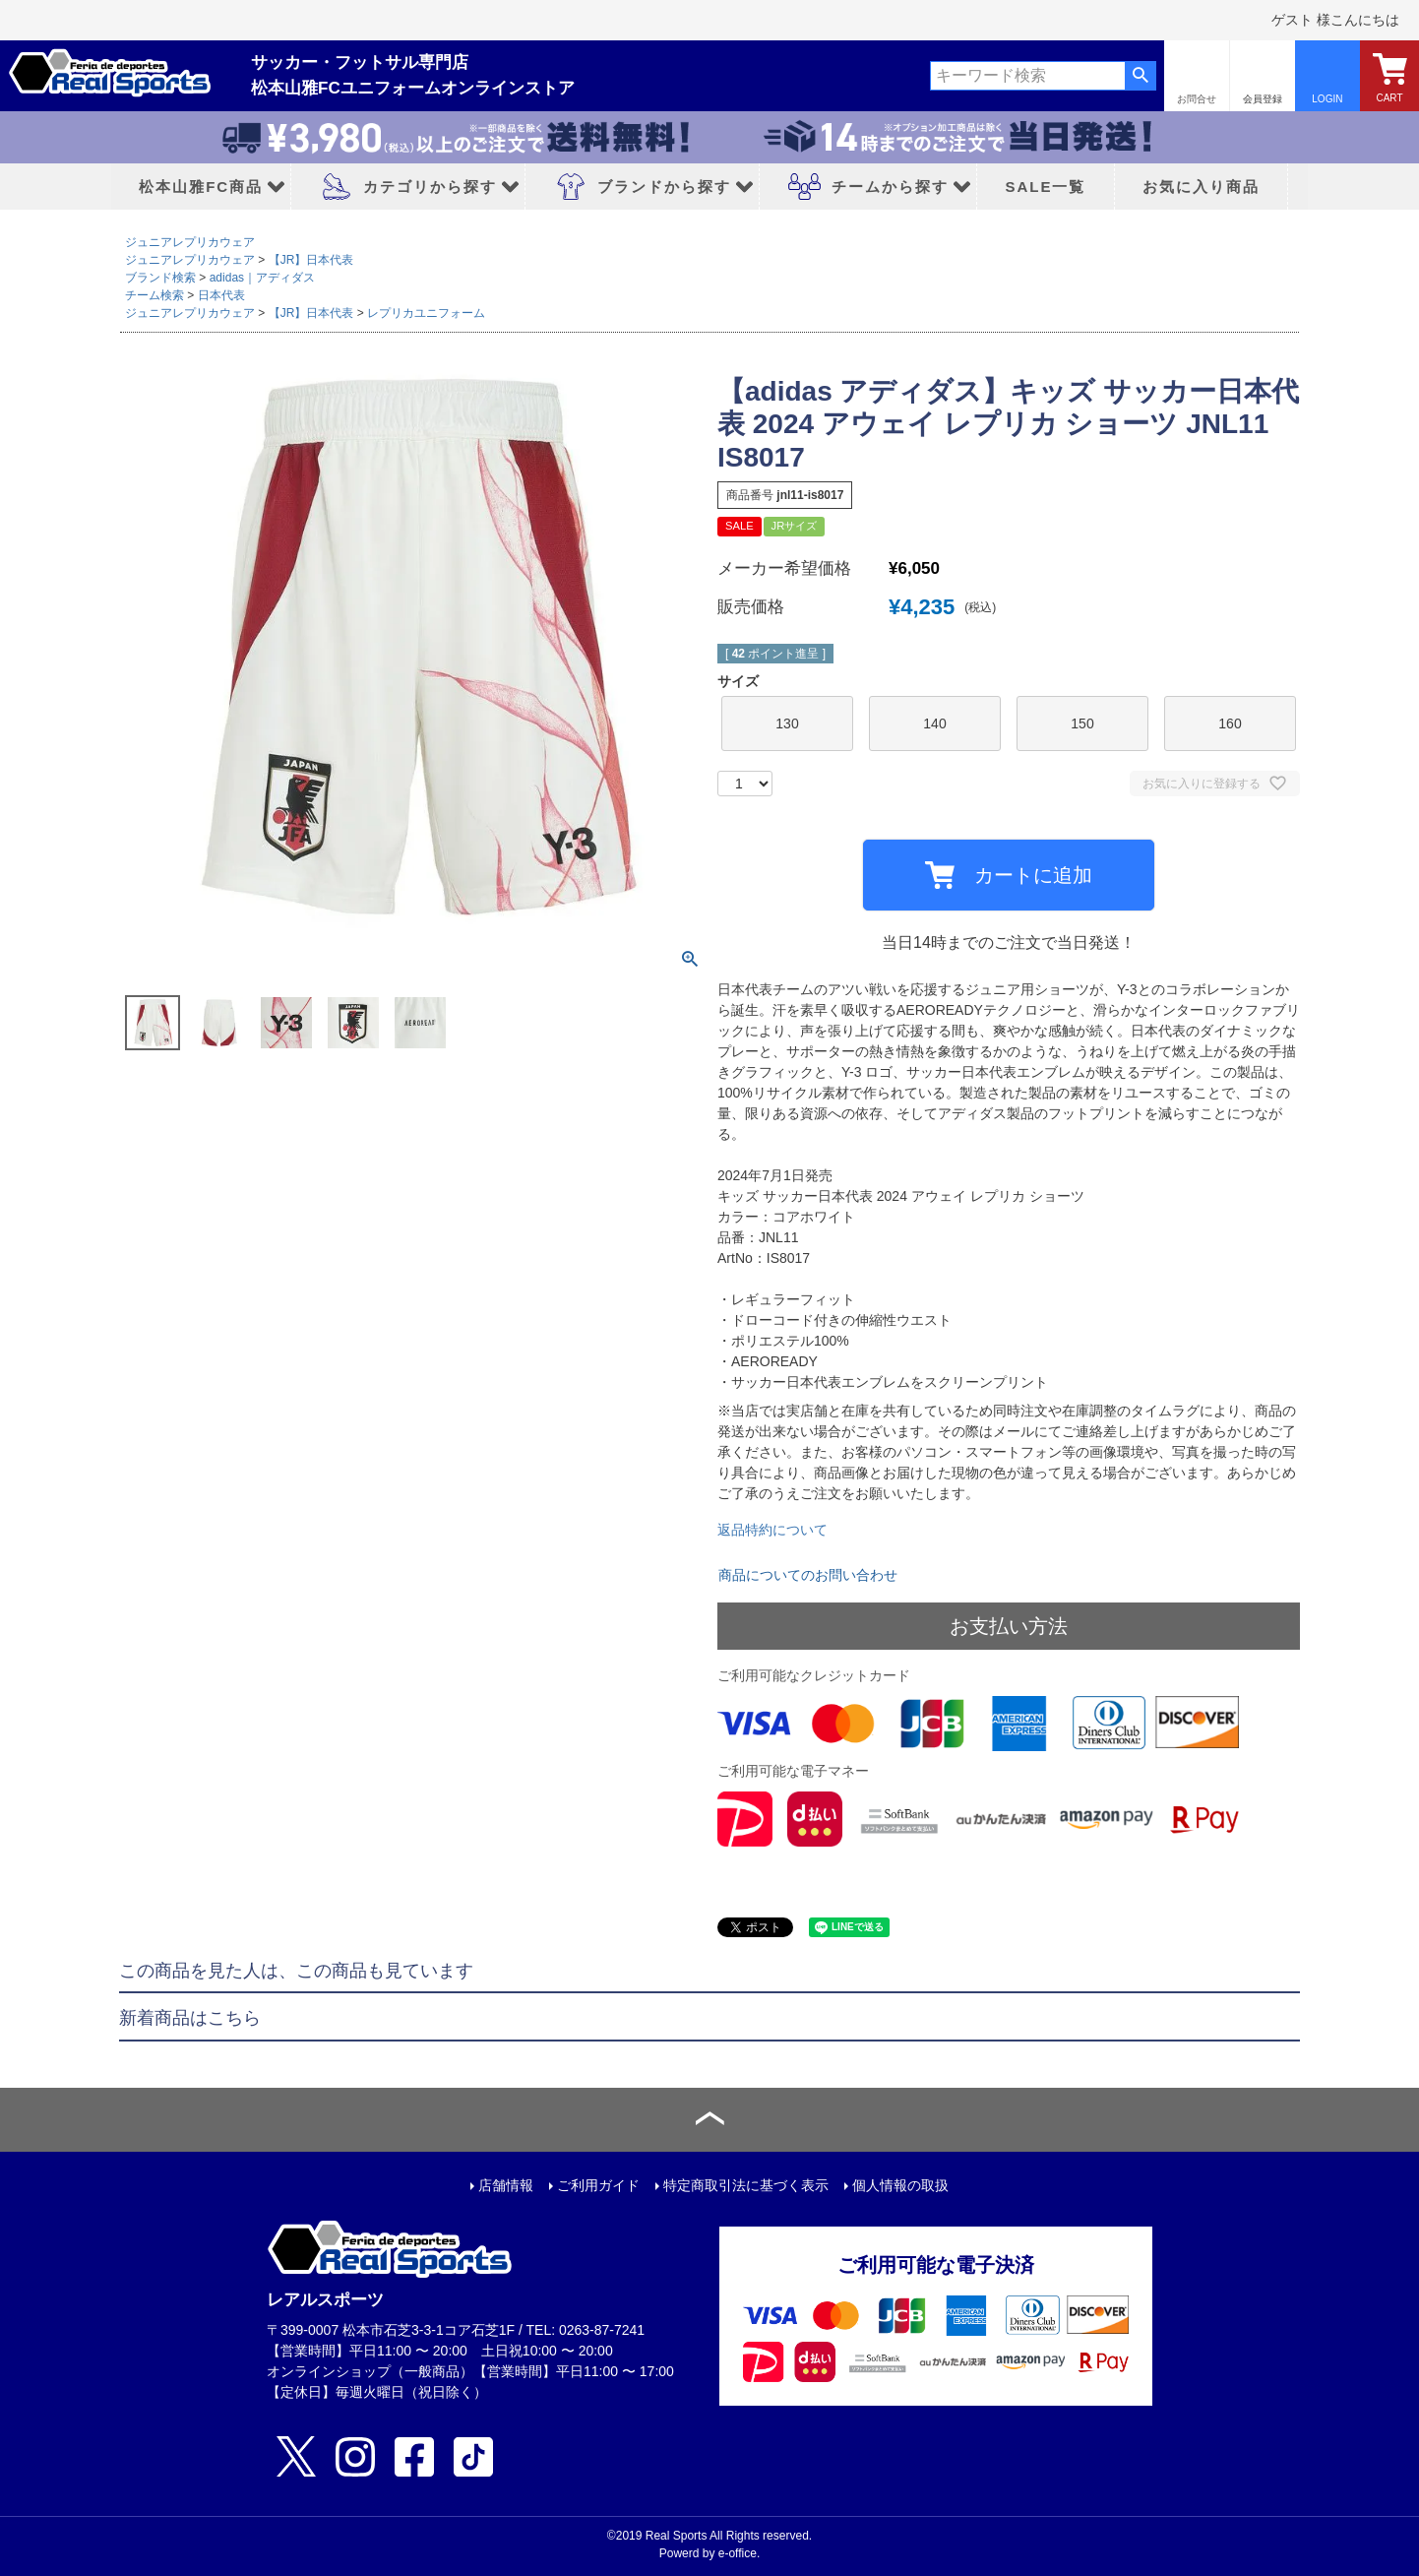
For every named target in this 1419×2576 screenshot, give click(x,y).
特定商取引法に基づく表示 (746, 2185)
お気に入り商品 (1201, 186)
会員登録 (1262, 99)
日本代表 (221, 295)
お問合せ (1196, 99)
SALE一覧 (1045, 186)
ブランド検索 (160, 277)
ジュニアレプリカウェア (190, 242)
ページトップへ (709, 2120)
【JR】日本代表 (311, 260)
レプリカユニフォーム (426, 313)
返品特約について (772, 1530)
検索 (1140, 76)
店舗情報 (505, 2185)
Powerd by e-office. (710, 2553)
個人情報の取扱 (900, 2185)
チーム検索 (154, 295)
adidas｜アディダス (262, 277)
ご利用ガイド (598, 2185)
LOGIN (1327, 99)
